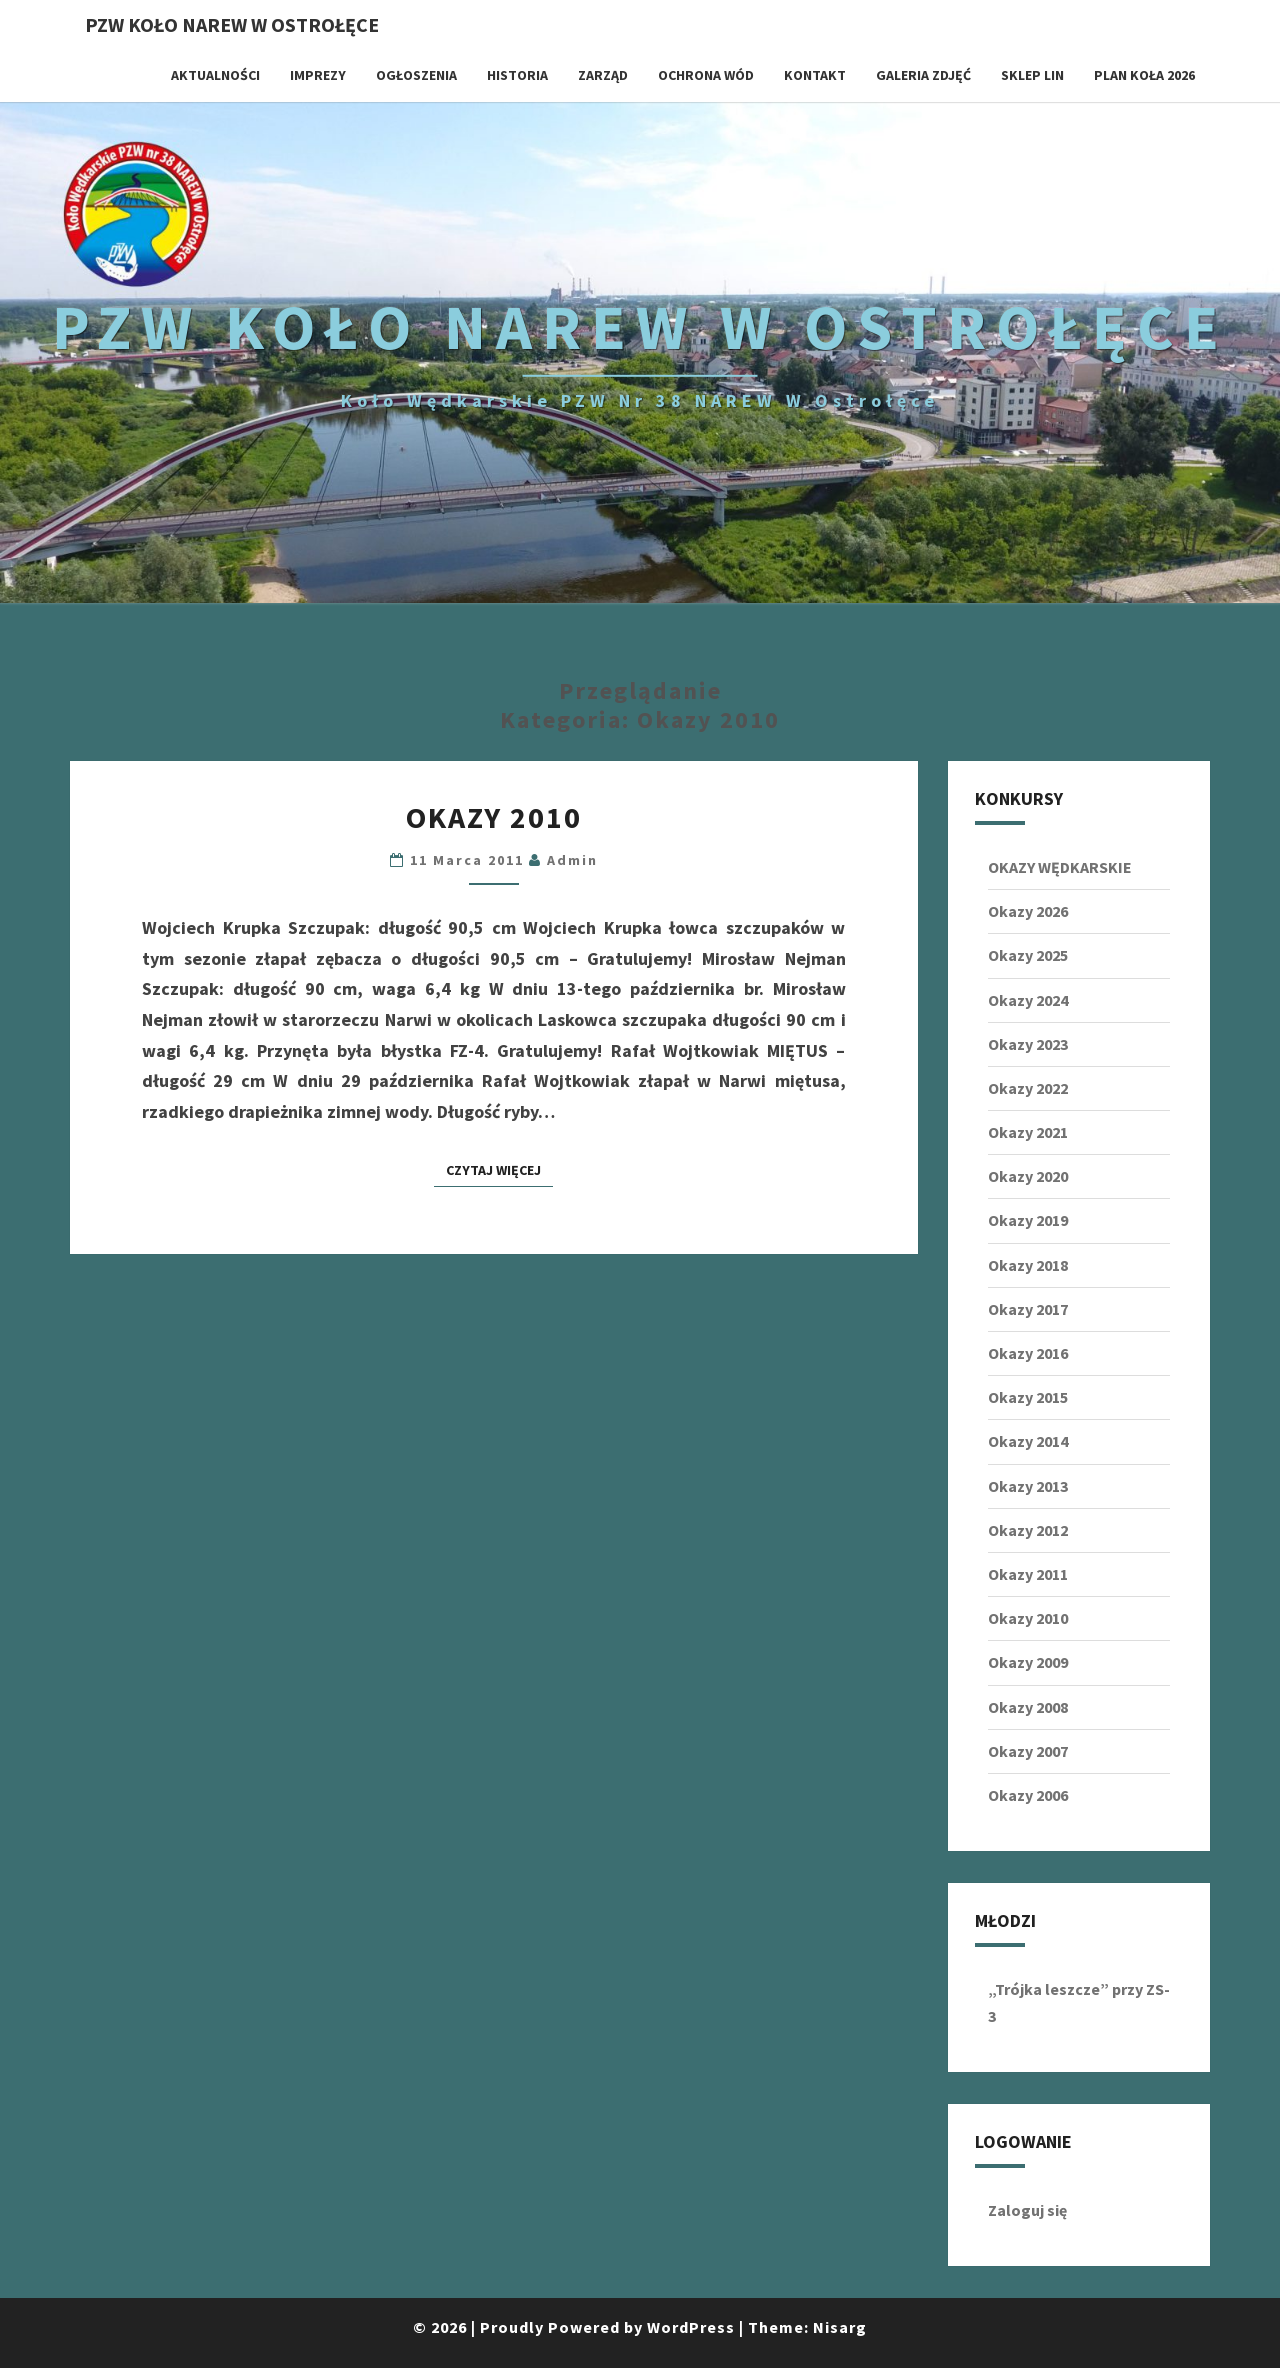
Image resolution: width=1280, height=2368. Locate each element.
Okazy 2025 (1028, 955)
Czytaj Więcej (499, 1169)
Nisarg (840, 2327)
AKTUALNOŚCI (215, 75)
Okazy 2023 (1028, 1044)
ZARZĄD (603, 75)
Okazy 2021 (1028, 1132)
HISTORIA (517, 75)
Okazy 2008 (1028, 1707)
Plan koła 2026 (1144, 75)
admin (572, 860)
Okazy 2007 (1028, 1751)
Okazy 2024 (1028, 1000)
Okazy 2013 (1028, 1486)
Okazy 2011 (1028, 1574)
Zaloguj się (1027, 2210)
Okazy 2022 (1028, 1088)
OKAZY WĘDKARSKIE (1060, 867)
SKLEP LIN (1032, 75)
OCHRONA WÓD (706, 75)
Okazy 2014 (1028, 1441)
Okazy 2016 (1028, 1353)
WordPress (691, 2327)
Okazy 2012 (1028, 1530)
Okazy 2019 (1028, 1220)
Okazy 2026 (1028, 911)
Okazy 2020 (1028, 1176)
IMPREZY (318, 75)
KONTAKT (815, 75)
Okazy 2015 (1028, 1397)
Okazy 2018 (1028, 1265)
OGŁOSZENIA (416, 75)
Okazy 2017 (1028, 1309)
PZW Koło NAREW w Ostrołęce (232, 24)
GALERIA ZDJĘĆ (923, 75)
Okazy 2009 (1028, 1662)
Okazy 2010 (494, 817)
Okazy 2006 (1028, 1795)
